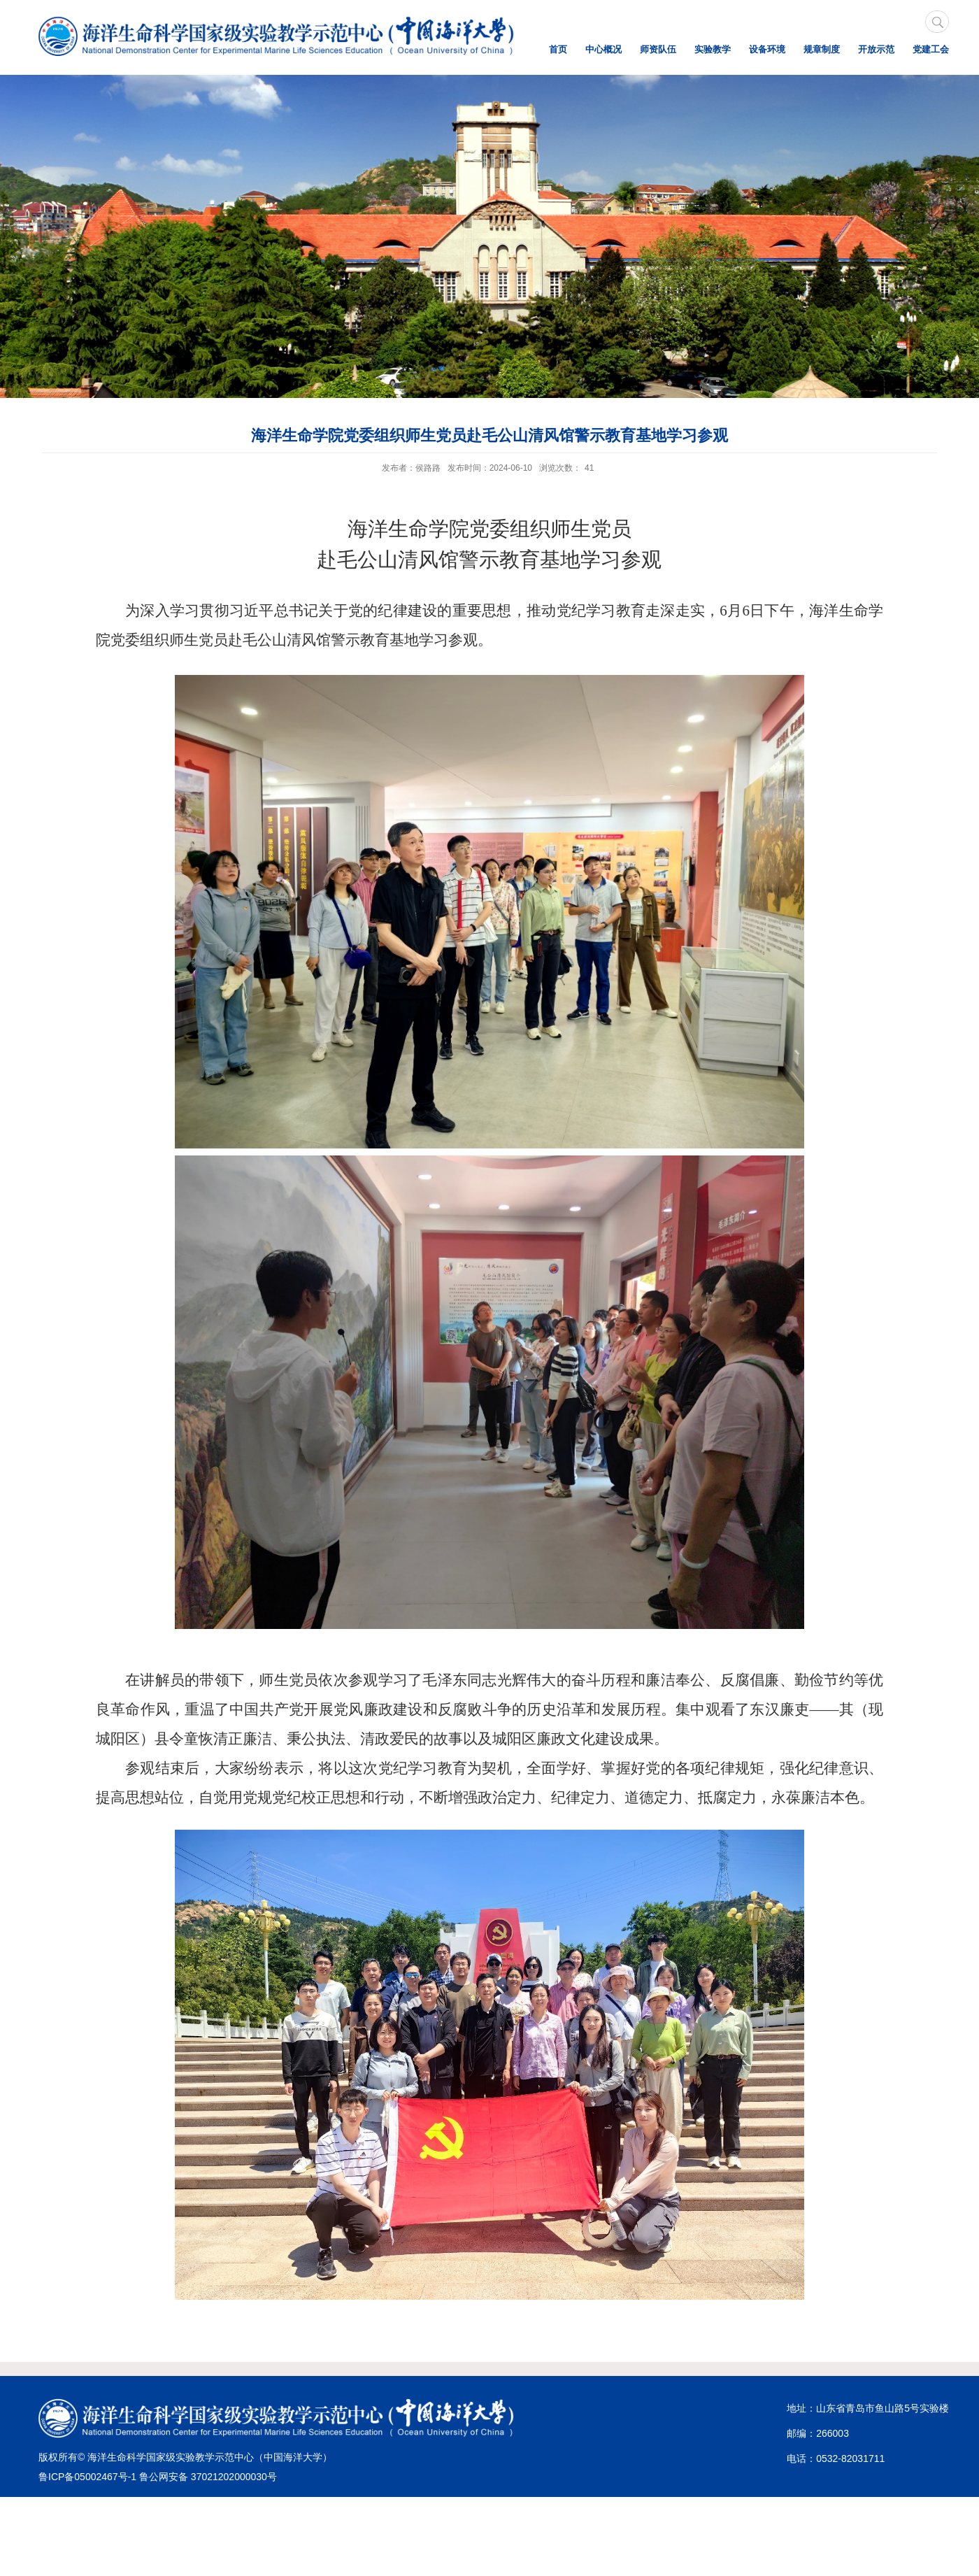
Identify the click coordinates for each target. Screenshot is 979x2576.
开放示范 (876, 49)
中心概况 (603, 49)
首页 (558, 49)
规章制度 (821, 49)
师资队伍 (658, 49)
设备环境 (767, 49)
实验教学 (712, 49)
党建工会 (931, 49)
